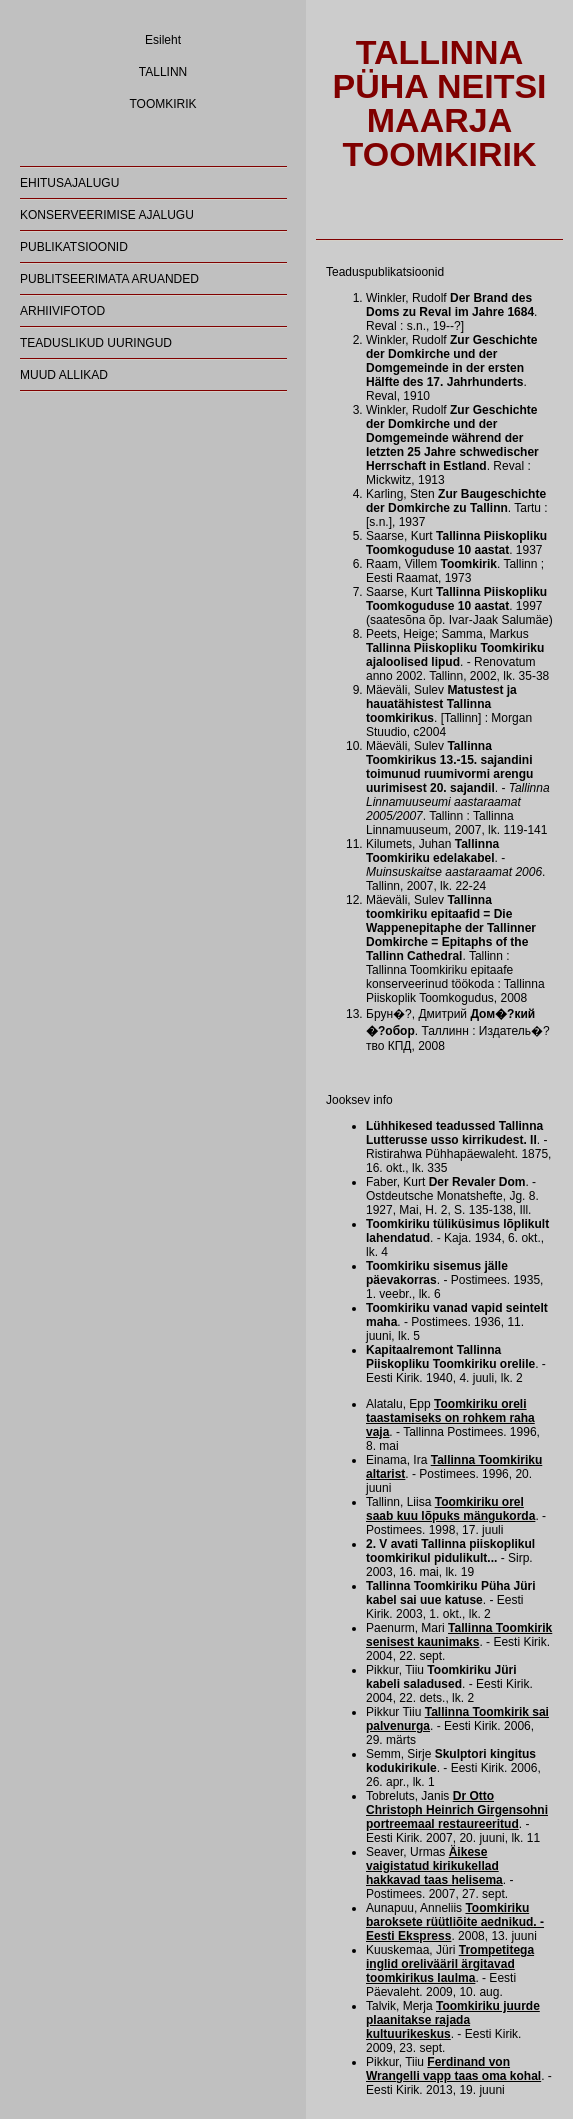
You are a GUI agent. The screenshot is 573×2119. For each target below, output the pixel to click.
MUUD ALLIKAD (64, 375)
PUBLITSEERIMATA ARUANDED (109, 279)
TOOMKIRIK (162, 104)
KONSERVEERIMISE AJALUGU (107, 215)
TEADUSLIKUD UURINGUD (96, 343)
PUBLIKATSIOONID (74, 247)
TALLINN (163, 72)
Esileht (163, 40)
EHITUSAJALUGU (69, 183)
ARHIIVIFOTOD (62, 311)
